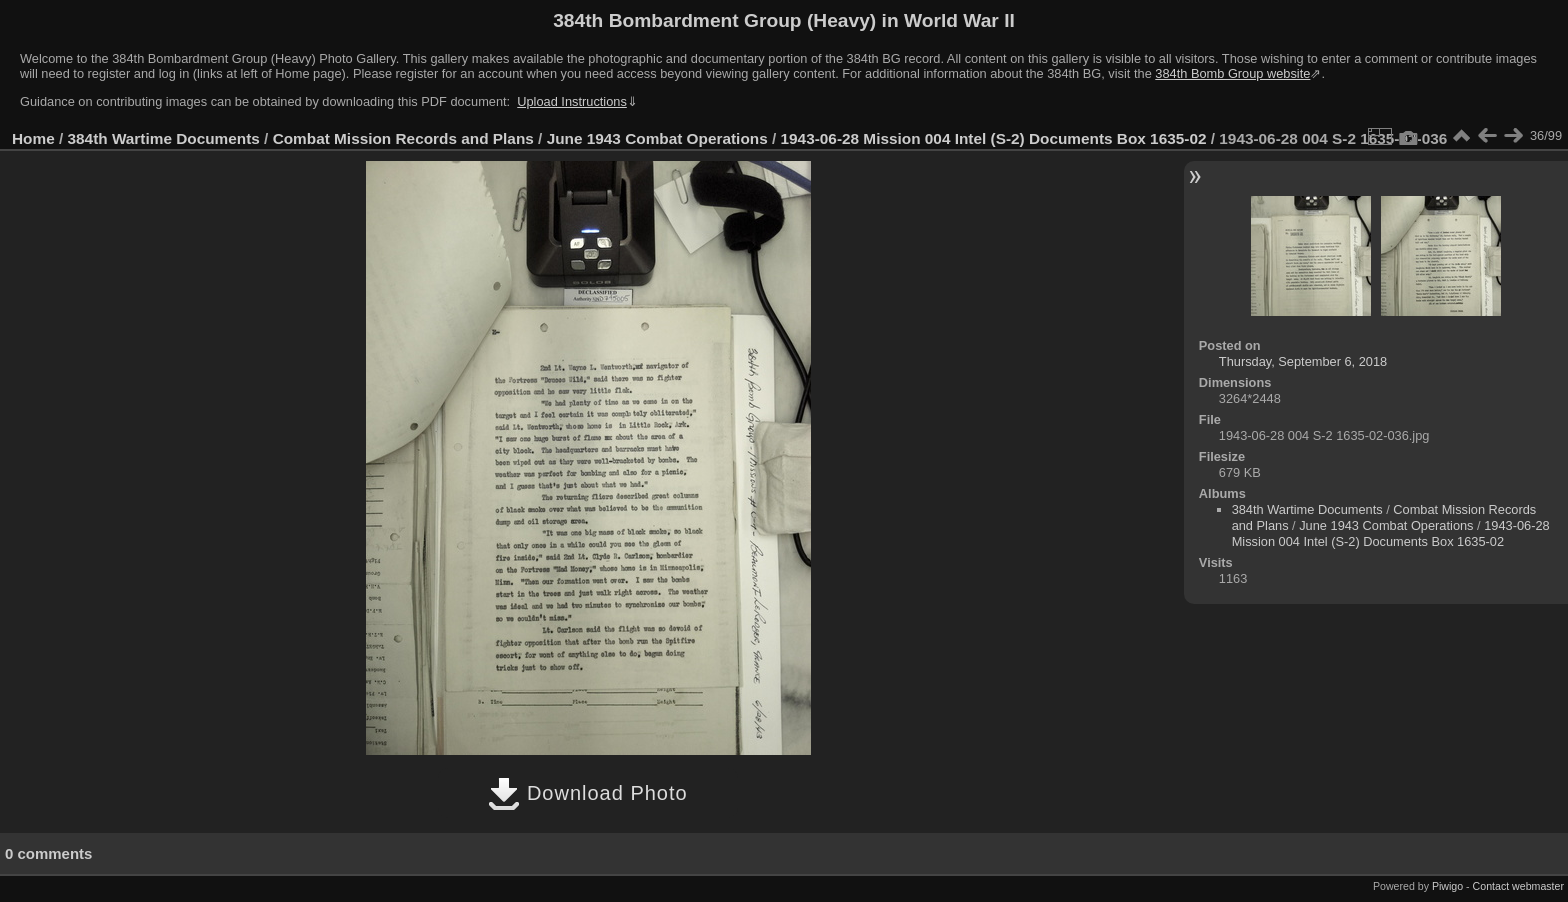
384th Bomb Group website (1232, 73)
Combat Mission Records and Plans (403, 138)
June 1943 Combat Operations (657, 138)
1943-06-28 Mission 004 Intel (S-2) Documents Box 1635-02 (994, 138)
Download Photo (587, 793)
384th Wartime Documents (164, 138)
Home (33, 138)
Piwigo (1447, 886)
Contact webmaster (1518, 886)
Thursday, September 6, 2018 (1303, 361)
